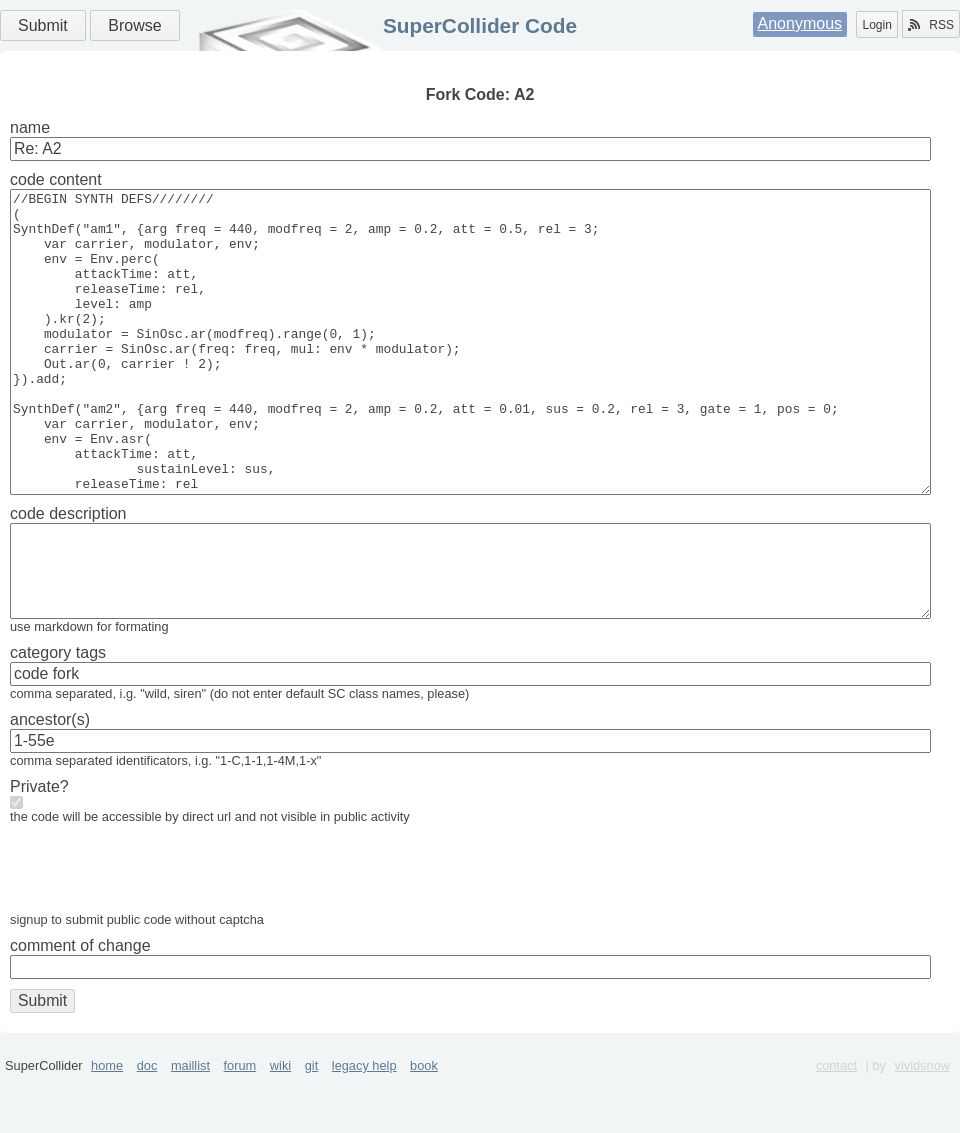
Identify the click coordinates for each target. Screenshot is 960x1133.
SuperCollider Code (480, 25)
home (107, 1125)
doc (147, 1125)
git (312, 1125)
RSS (931, 25)
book (424, 1125)
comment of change (80, 1005)
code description (68, 573)
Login (876, 25)
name (30, 127)
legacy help (364, 1125)
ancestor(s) (50, 779)
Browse (134, 25)
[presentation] (162, 933)
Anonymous (800, 23)
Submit (43, 25)
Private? (39, 846)
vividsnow (922, 1125)
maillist (190, 1125)
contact (836, 1125)
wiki (280, 1125)
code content (56, 179)
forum (240, 1125)
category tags (58, 712)
